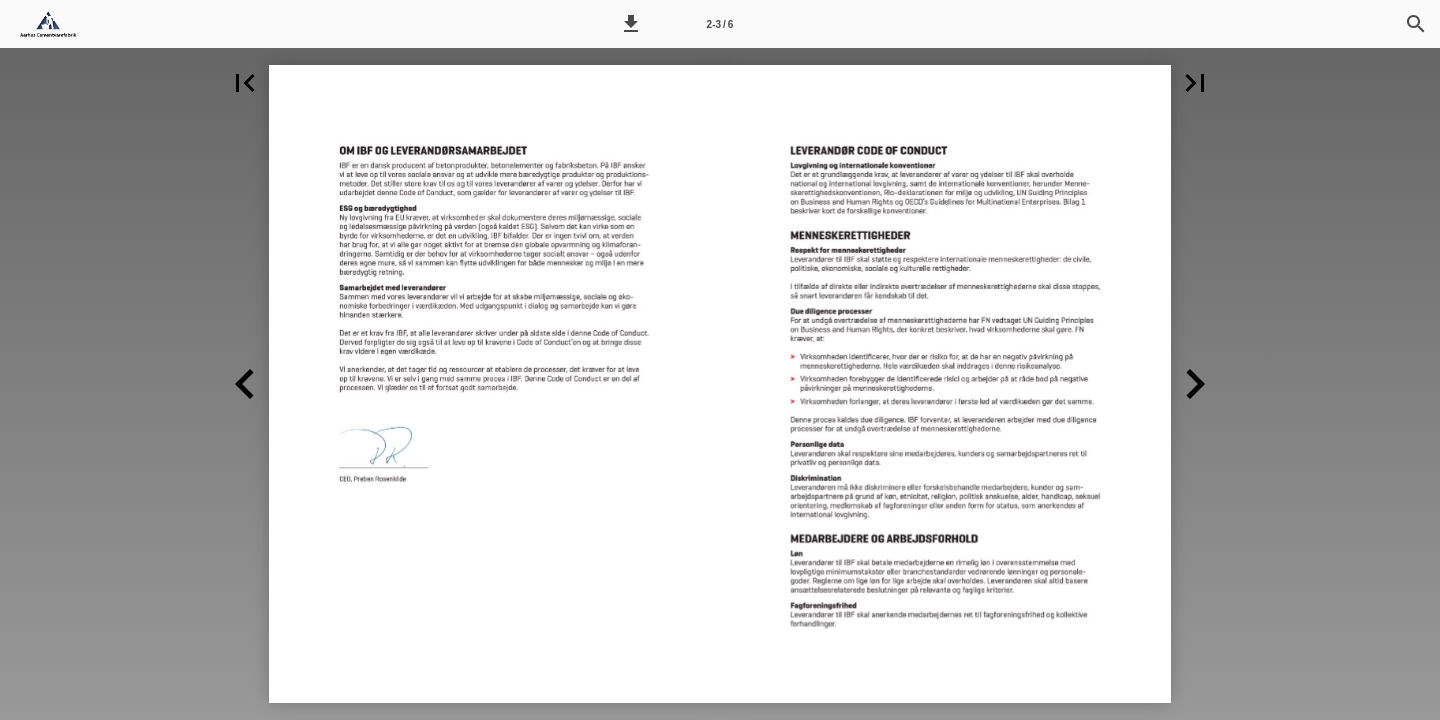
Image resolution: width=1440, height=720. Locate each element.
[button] (631, 24)
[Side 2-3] (720, 24)
